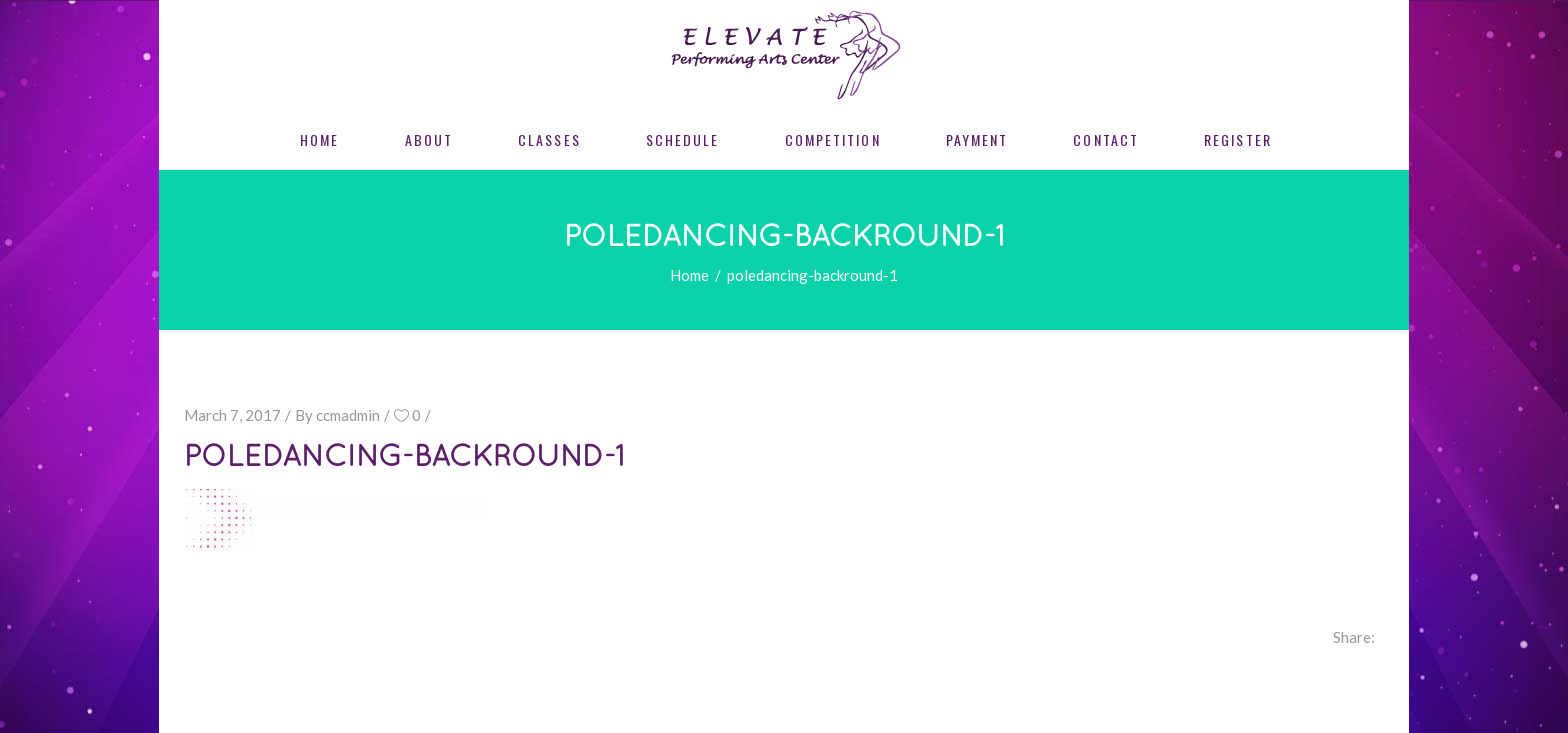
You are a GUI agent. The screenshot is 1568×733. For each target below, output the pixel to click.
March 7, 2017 (232, 415)
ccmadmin (348, 415)
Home (689, 275)
